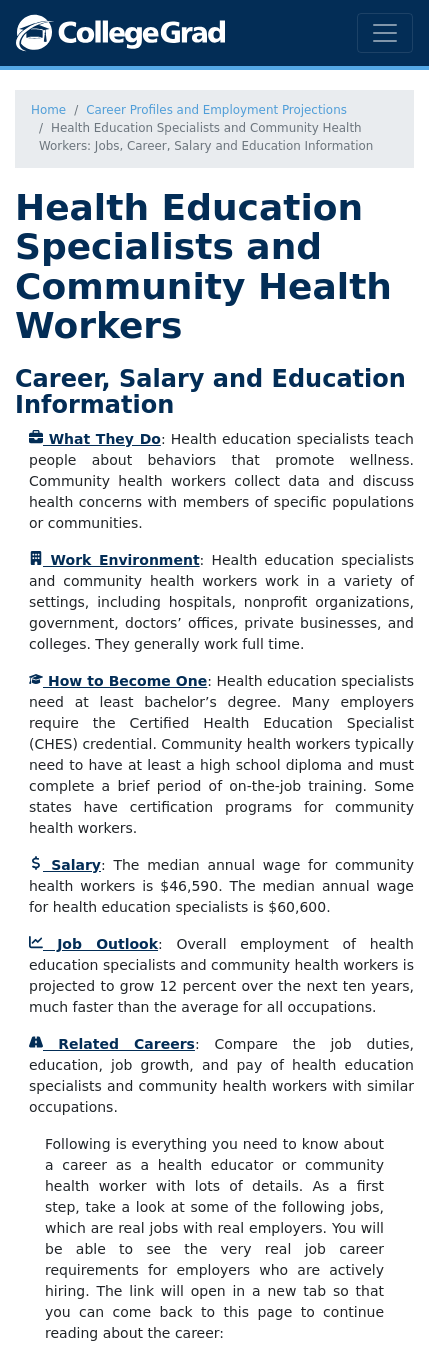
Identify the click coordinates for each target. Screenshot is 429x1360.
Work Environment (114, 560)
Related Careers (112, 1044)
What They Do (95, 439)
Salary (65, 865)
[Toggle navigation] (385, 33)
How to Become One (118, 681)
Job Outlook (93, 944)
